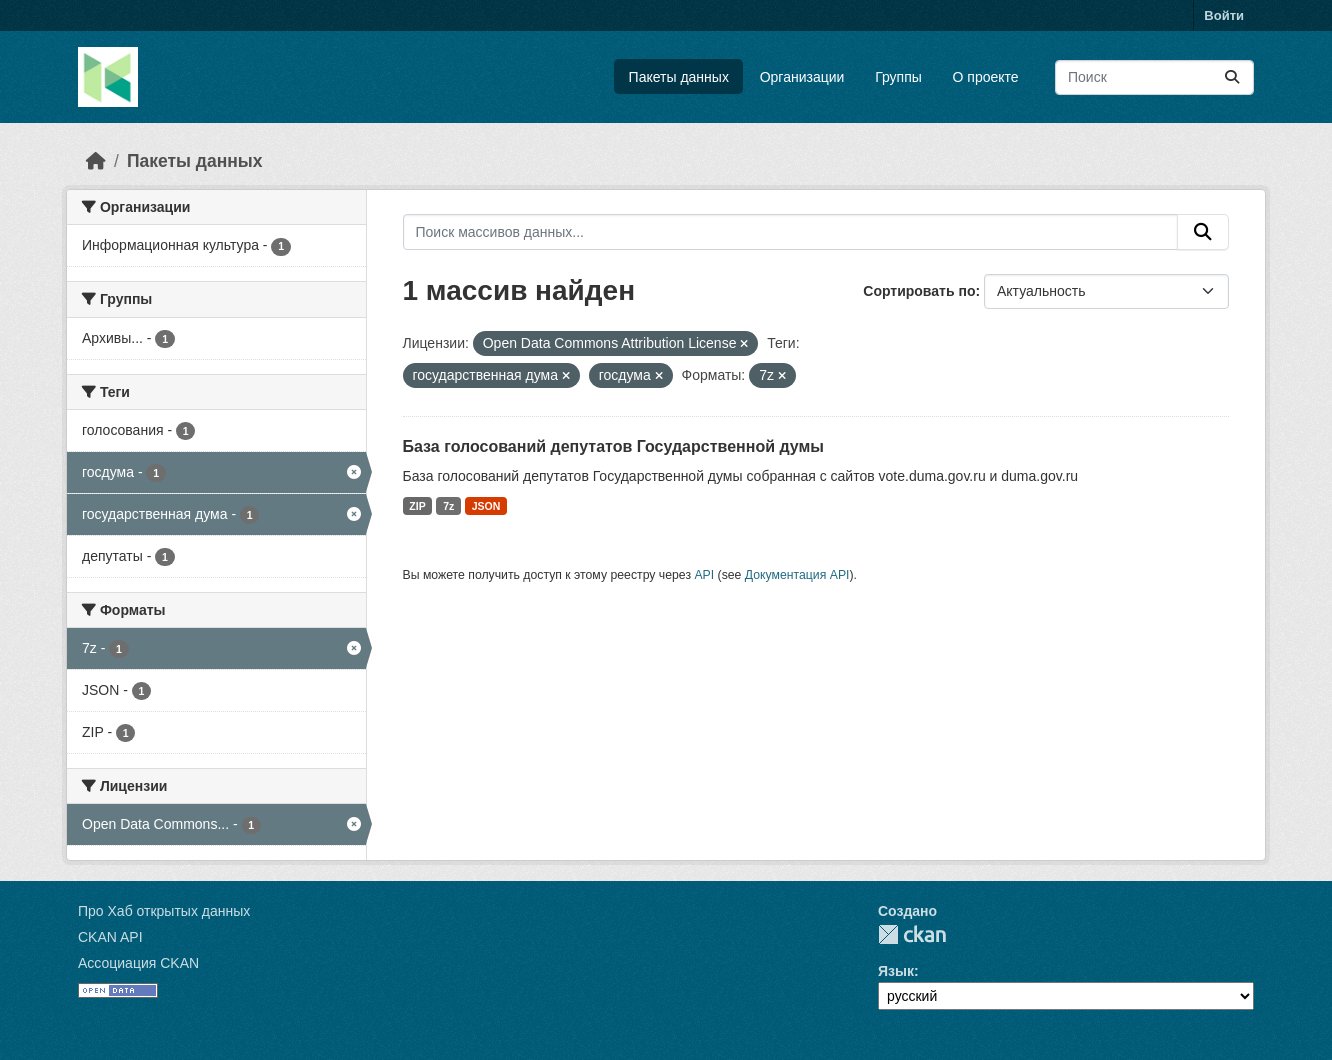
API (704, 575)
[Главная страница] (96, 161)
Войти (1224, 15)
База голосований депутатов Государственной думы (613, 446)
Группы (898, 77)
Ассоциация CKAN (138, 963)
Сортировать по (919, 291)
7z (448, 506)
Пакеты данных (679, 77)
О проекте (986, 77)
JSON (486, 506)
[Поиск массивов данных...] (1154, 77)
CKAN (912, 934)
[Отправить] (1232, 77)
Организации (802, 77)
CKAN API (110, 937)
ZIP (417, 506)
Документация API (797, 575)
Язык (896, 971)
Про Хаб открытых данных (164, 911)
